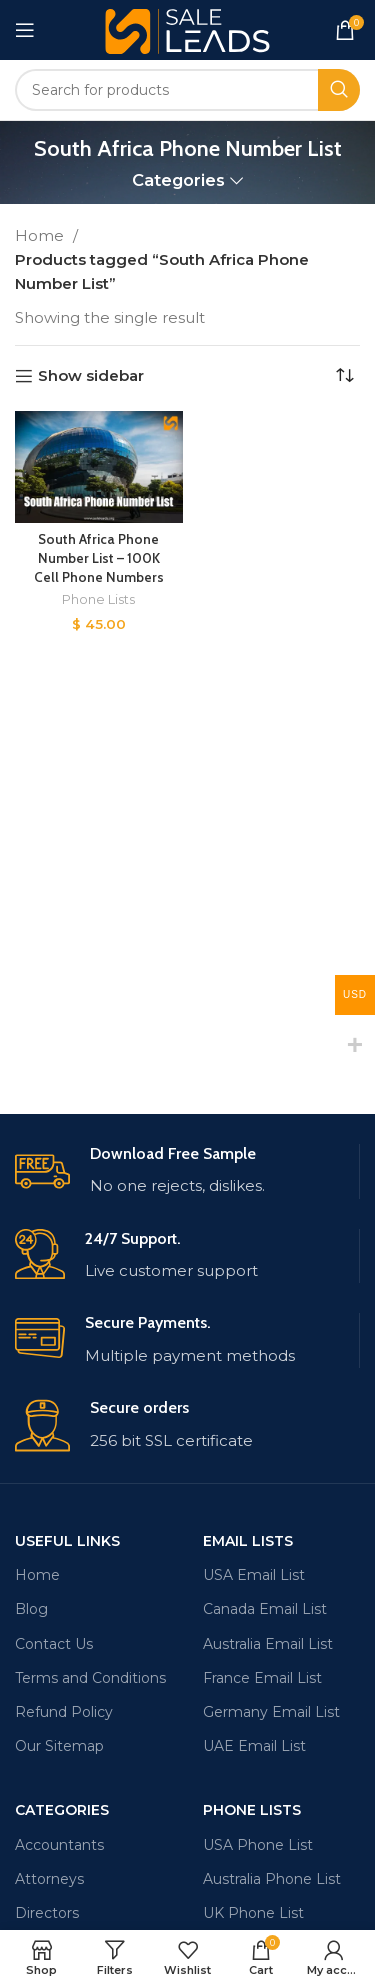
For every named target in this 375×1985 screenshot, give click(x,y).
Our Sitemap (59, 1746)
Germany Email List (271, 1712)
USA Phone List (258, 1845)
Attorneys (49, 1879)
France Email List (262, 1678)
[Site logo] (187, 28)
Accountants (59, 1845)
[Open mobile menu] (25, 30)
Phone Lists (98, 599)
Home (41, 235)
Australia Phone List (272, 1879)
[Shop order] (345, 376)
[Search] (187, 90)
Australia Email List (268, 1644)
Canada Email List (265, 1609)
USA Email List (254, 1575)
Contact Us (54, 1644)
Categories (178, 180)
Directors (47, 1913)
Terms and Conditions (90, 1678)
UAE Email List (254, 1746)
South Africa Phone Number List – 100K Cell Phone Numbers (99, 558)
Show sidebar (91, 376)
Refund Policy (64, 1712)
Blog (31, 1609)
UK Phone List (253, 1913)
